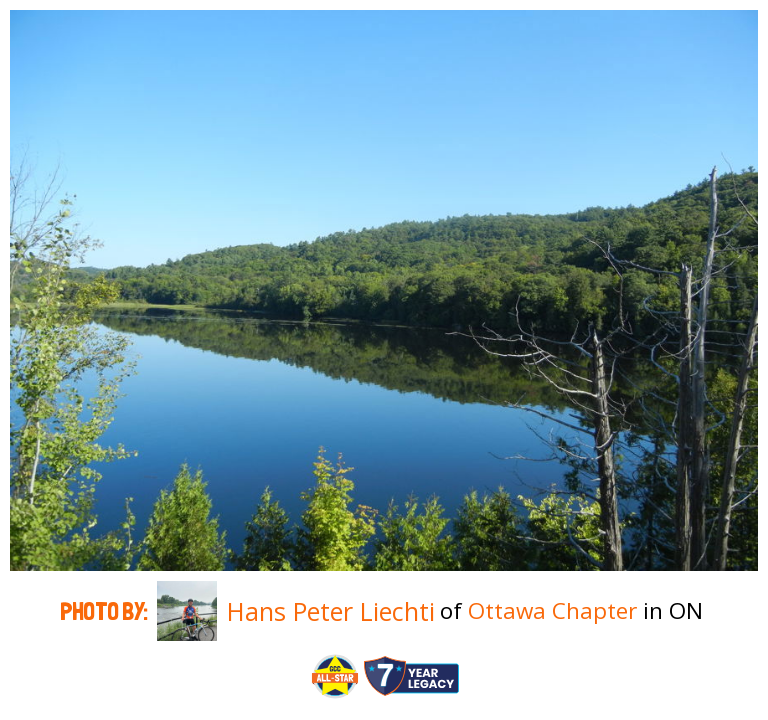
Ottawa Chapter (552, 610)
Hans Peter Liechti (331, 611)
